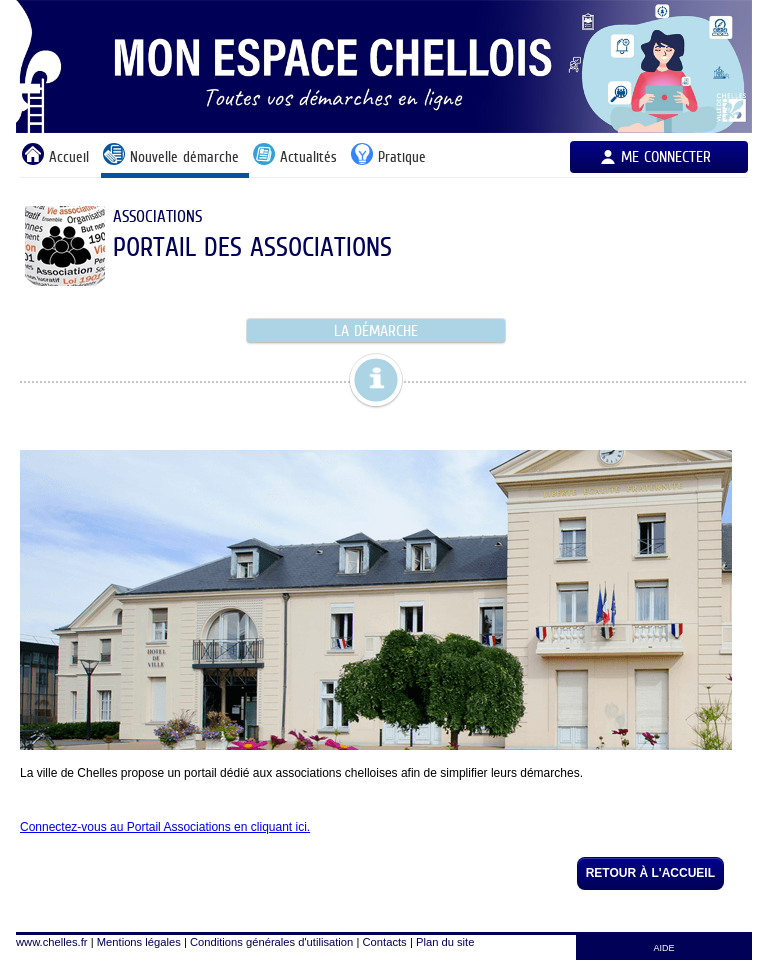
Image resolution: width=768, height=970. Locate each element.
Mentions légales (139, 942)
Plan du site (445, 942)
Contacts (385, 942)
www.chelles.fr (52, 942)
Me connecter (666, 156)
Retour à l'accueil (650, 873)
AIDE (664, 948)
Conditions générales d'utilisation (271, 942)
